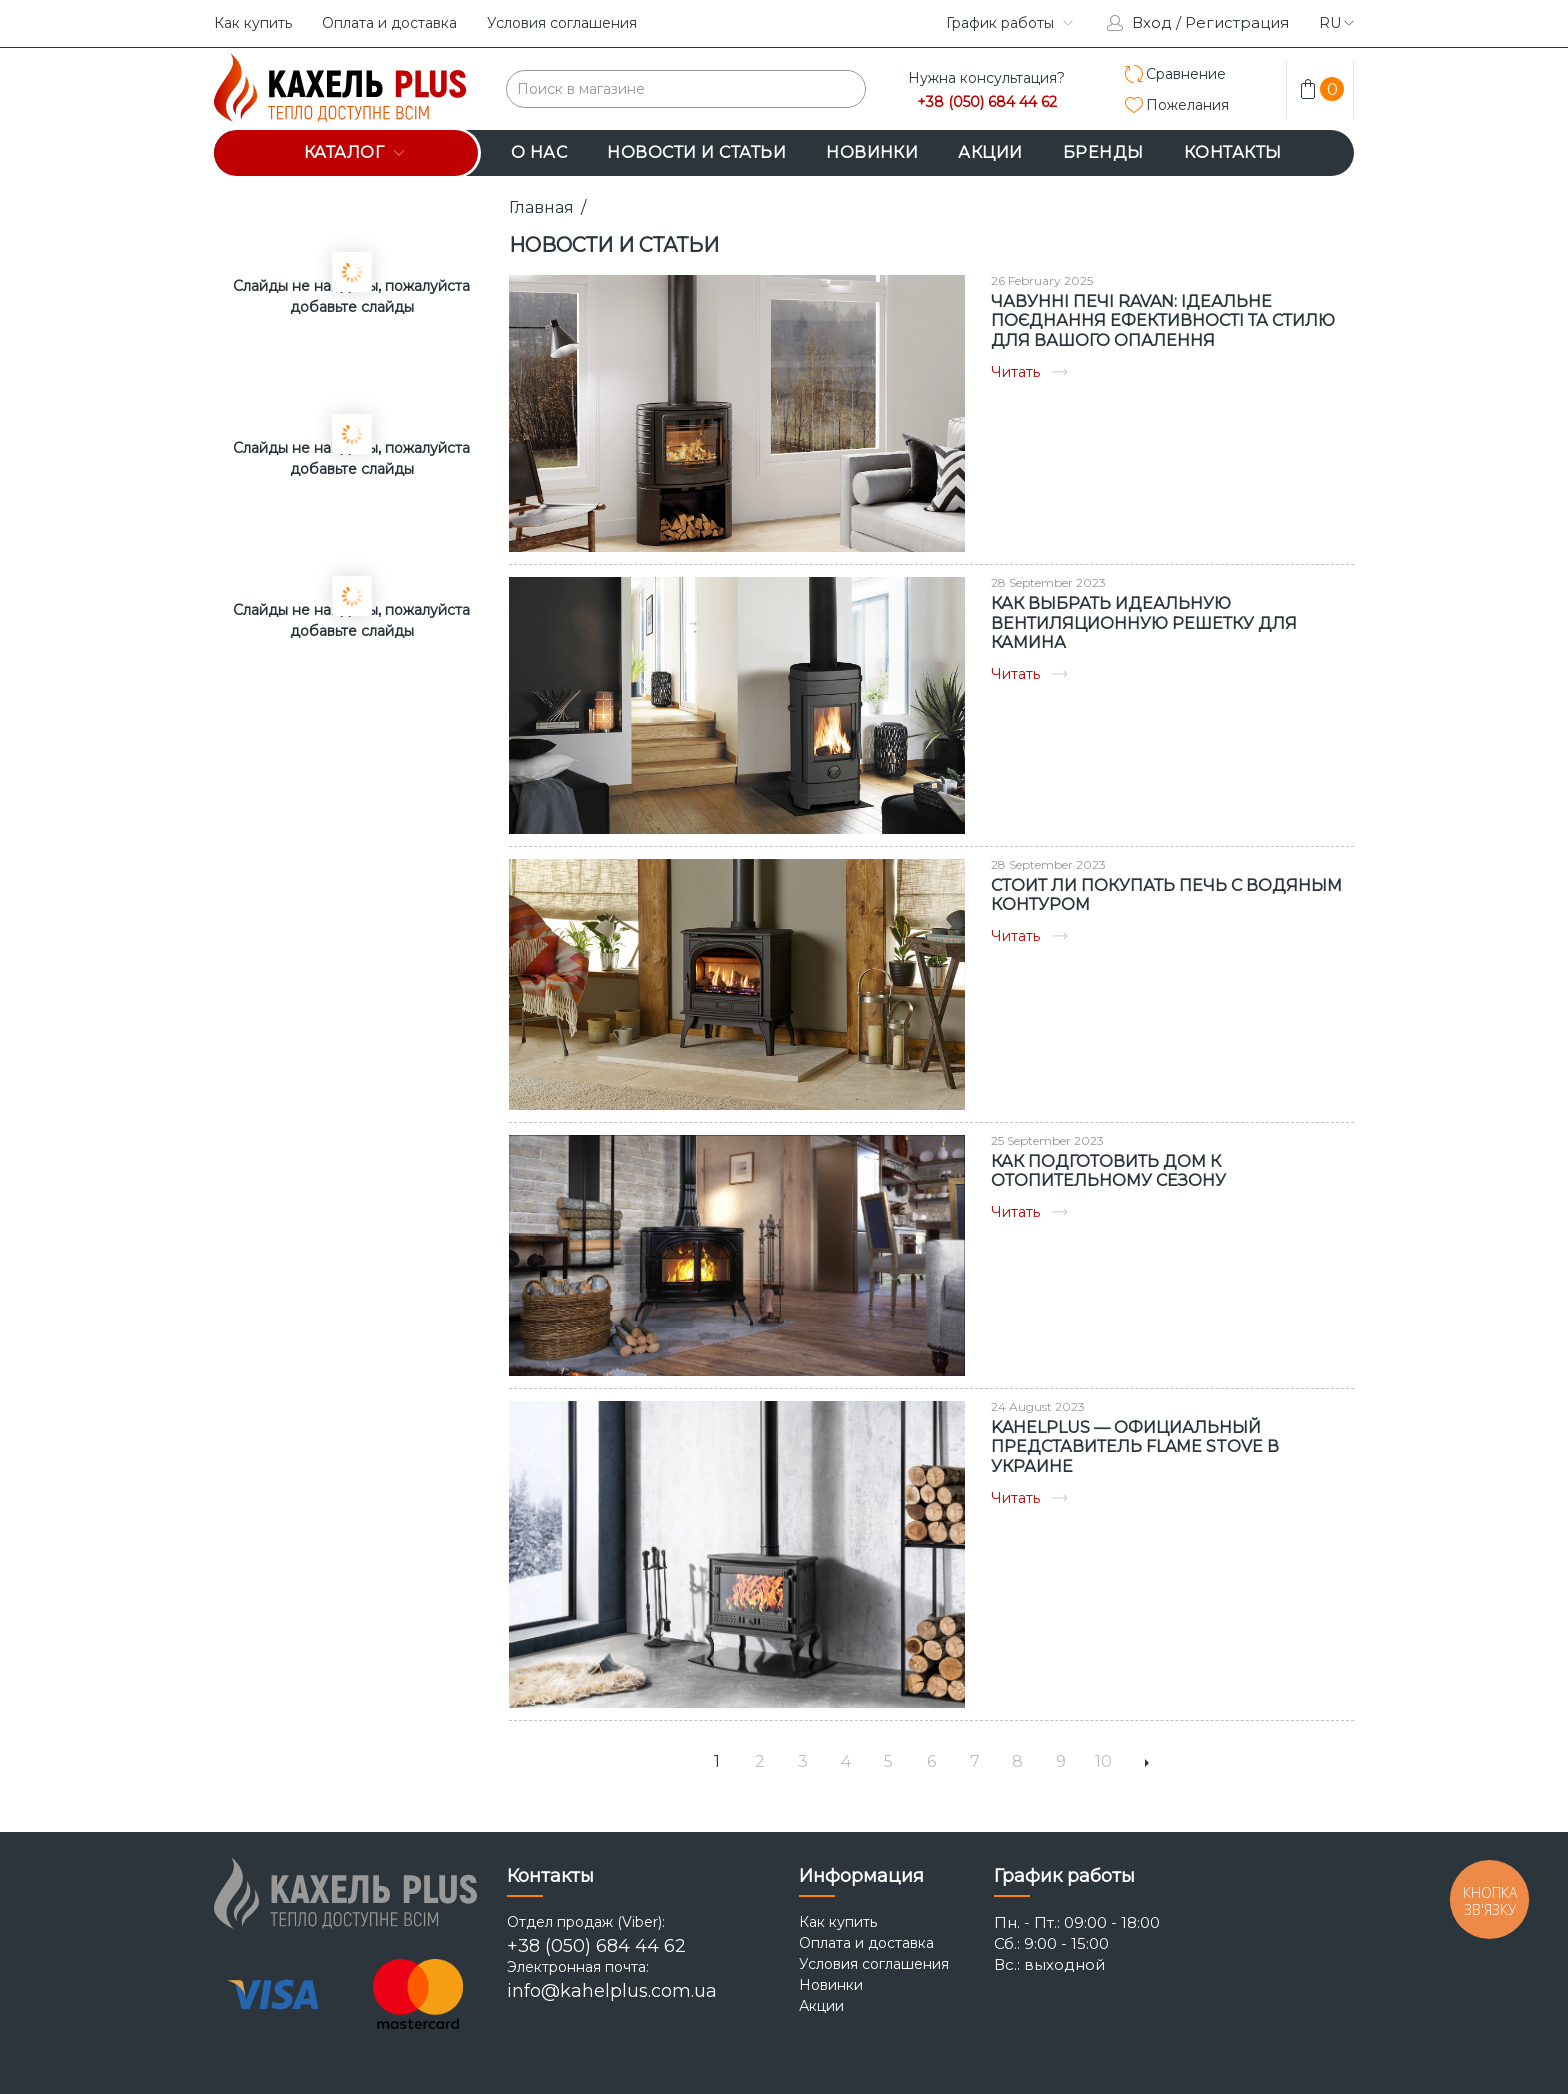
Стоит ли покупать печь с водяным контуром (1166, 895)
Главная (541, 207)
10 (1103, 1761)
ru (1336, 23)
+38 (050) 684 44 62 (987, 102)
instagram (852, 23)
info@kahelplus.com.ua (612, 1991)
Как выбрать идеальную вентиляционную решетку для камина (1144, 622)
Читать (1029, 372)
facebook (902, 23)
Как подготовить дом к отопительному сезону (1108, 1171)
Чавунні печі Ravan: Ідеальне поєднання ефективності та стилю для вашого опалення (1163, 320)
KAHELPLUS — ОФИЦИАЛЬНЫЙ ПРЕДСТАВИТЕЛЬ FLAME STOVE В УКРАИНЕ (1135, 1446)
